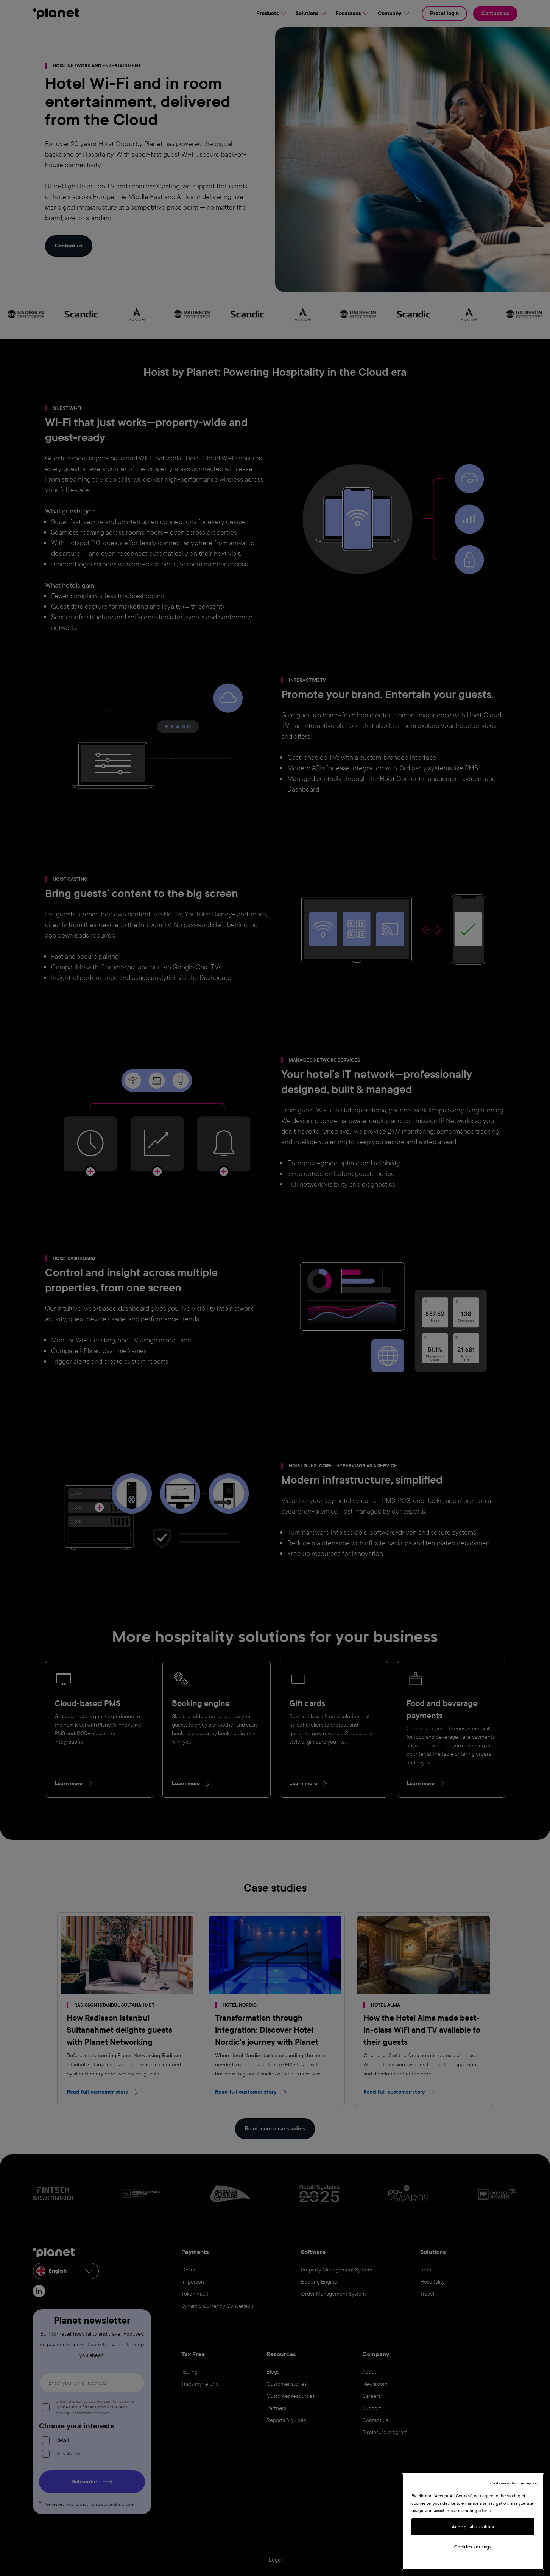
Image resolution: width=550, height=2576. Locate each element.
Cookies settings (473, 2547)
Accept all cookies (473, 2527)
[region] (473, 2521)
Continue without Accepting (514, 2483)
